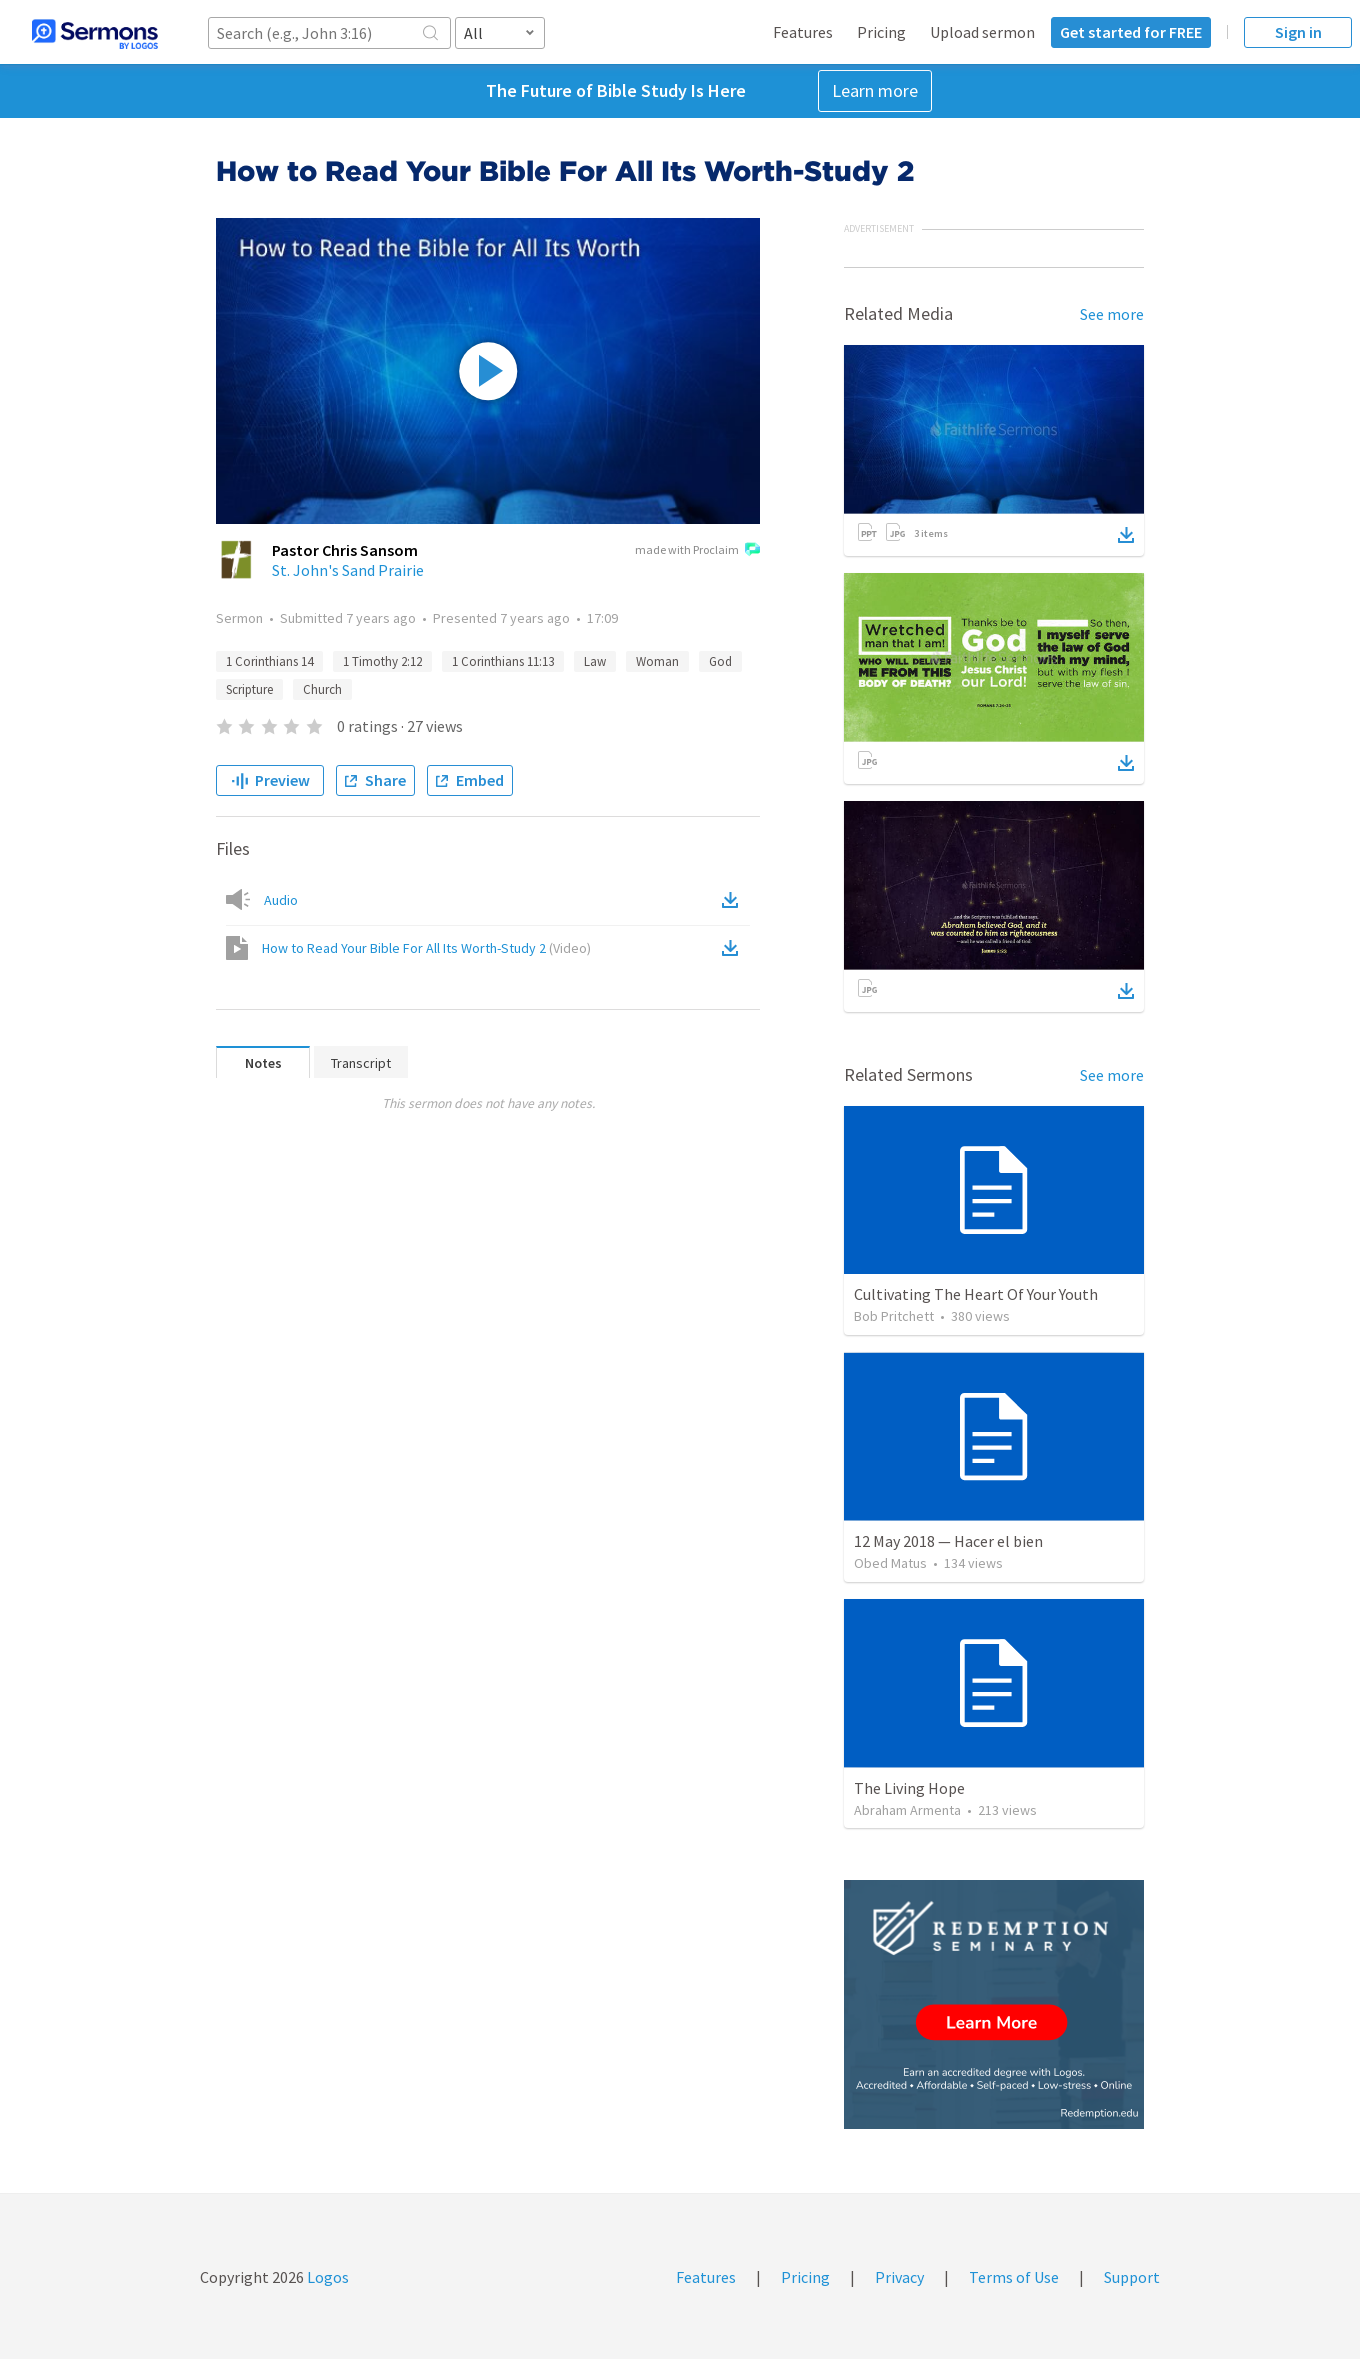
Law (595, 661)
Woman (657, 661)
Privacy (899, 2277)
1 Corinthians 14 (269, 661)
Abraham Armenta (907, 1810)
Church (322, 689)
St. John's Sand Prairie (348, 570)
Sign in (1298, 32)
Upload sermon (982, 32)
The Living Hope (909, 1788)
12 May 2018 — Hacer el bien (948, 1541)
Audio (281, 900)
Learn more (875, 90)
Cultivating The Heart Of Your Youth (976, 1294)
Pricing (881, 32)
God (720, 661)
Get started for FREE (1131, 32)
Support (1132, 2277)
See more (1112, 314)
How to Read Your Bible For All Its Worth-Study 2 (426, 948)
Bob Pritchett (894, 1316)
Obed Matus (890, 1563)
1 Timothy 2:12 (382, 661)
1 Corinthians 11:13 (503, 661)
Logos (326, 2277)
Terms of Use (1014, 2277)
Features (803, 32)
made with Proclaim (697, 551)
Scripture (249, 689)
